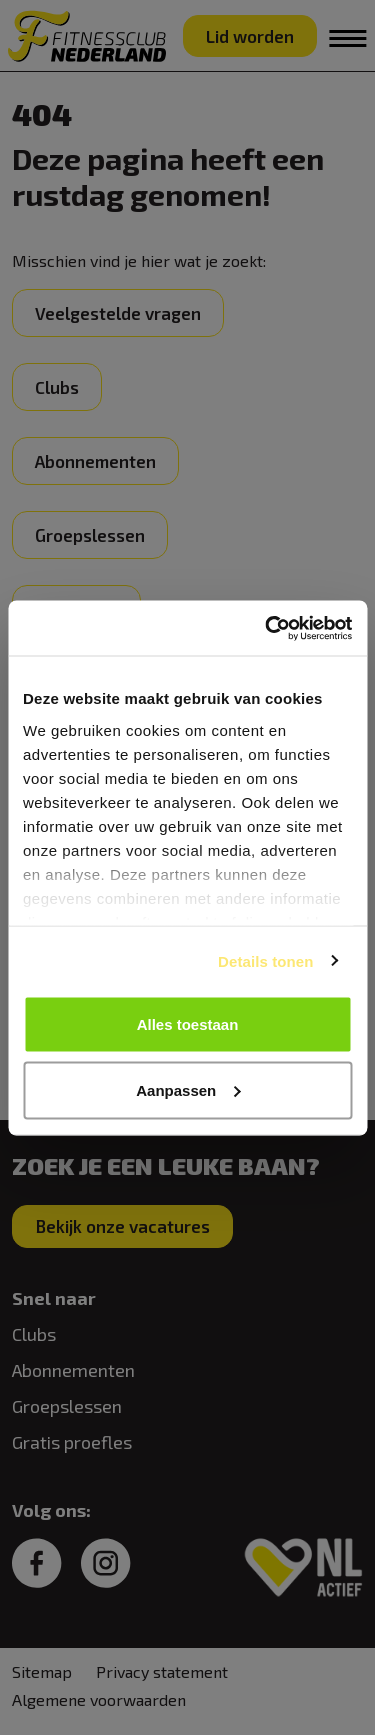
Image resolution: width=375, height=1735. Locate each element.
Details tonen (265, 960)
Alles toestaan (188, 1024)
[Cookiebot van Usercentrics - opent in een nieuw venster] (267, 628)
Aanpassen (188, 1089)
